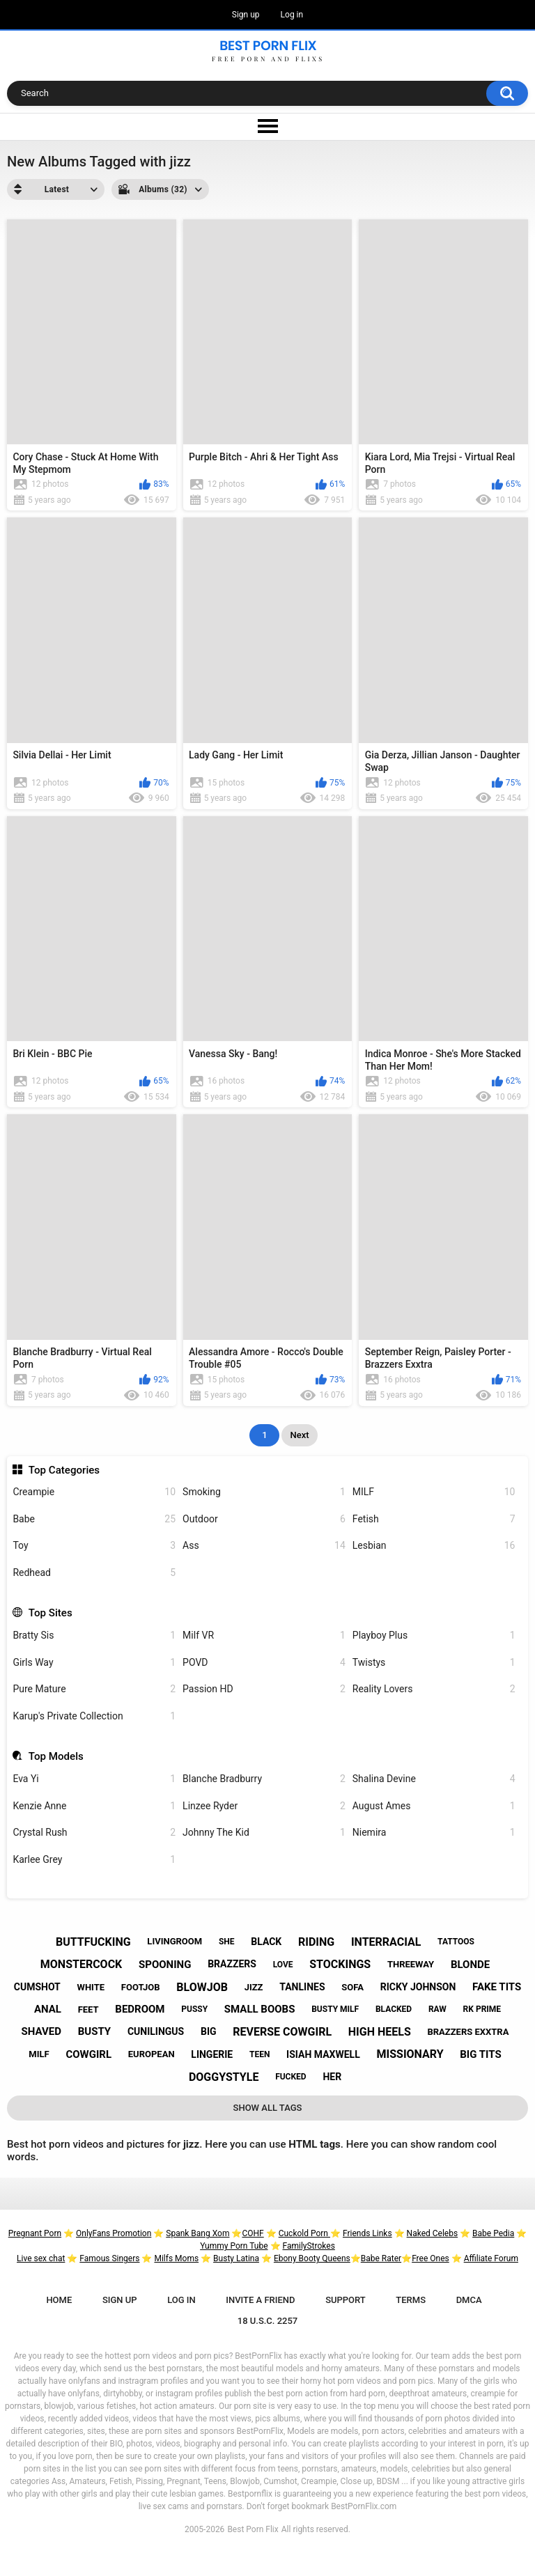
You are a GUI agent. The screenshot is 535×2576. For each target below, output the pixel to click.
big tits (480, 2054)
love (283, 1964)
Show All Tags (267, 2107)
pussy (194, 2009)
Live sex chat (41, 2258)
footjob (140, 1987)
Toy (94, 1546)
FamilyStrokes (308, 2246)
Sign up (246, 14)
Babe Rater (381, 2258)
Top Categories (64, 1470)
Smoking (264, 1492)
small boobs (259, 2009)
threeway (410, 1964)
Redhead (94, 1573)
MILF (433, 1492)
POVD (264, 1663)
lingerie (212, 2054)
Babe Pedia (493, 2233)
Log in (292, 14)
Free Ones (430, 2258)
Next (299, 1435)
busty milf (335, 2009)
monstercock (81, 1964)
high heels (379, 2031)
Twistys (433, 1663)
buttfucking (93, 1942)
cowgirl (88, 2054)
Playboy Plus (433, 1635)
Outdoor (264, 1519)
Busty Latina (236, 2258)
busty (94, 2031)
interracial (386, 1942)
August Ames (433, 1806)
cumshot (37, 1986)
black (266, 1941)
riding (316, 1942)
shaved (41, 2031)
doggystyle (223, 2077)
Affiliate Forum (491, 2258)
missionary (409, 2054)
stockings (340, 1964)
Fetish (433, 1519)
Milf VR (264, 1635)
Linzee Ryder (264, 1806)
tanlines (302, 1986)
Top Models (56, 1756)
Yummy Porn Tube (234, 2246)
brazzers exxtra (468, 2032)
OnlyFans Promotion (113, 2233)
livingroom (174, 1941)
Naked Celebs (432, 2233)
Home (59, 2300)
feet (88, 2009)
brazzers (232, 1963)
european (151, 2054)
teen (259, 2054)
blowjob (202, 1987)
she (227, 1941)
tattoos (455, 1941)
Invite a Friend (260, 2300)
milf (39, 2054)
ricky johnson (418, 1986)
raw (437, 2009)
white (91, 1987)
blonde (470, 1964)
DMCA (469, 2300)
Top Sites (50, 1613)
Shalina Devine (433, 1779)
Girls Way (94, 1663)
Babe (94, 1519)
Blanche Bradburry (264, 1779)
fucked (291, 2077)
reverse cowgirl (282, 2031)
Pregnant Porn (34, 2233)
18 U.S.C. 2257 (268, 2321)
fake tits (496, 1987)
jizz (254, 1987)
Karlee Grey (94, 1860)
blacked (393, 2009)
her (332, 2076)
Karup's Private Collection (94, 1716)
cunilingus (155, 2031)
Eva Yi (94, 1779)
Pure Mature (94, 1689)
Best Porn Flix (252, 2529)
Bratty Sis (94, 1635)
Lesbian (433, 1546)
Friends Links (367, 2233)
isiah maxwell (323, 2054)
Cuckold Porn (304, 2233)
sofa (352, 1987)
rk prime (482, 2009)
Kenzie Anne (94, 1806)
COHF (252, 2233)
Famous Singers (109, 2258)
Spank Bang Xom (197, 2233)
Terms (411, 2300)
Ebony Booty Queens (312, 2258)
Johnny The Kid (264, 1833)
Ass (264, 1546)
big (209, 2031)
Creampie (94, 1492)
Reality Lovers (433, 1689)
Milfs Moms (176, 2258)
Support (345, 2300)
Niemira (433, 1833)
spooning (165, 1964)
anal (47, 2009)
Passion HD (264, 1689)
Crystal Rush (94, 1833)
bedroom (139, 2009)
